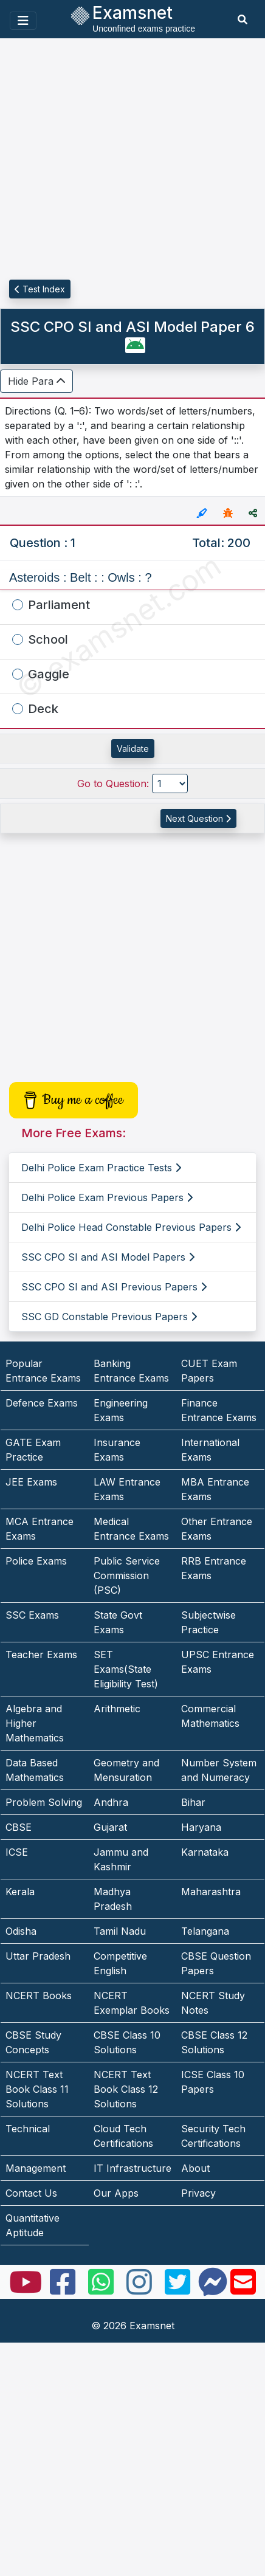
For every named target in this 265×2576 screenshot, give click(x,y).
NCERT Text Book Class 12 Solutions (126, 2089)
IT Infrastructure (132, 2168)
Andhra (111, 1802)
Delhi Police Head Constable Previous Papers (131, 1227)
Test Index (40, 289)
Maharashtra (211, 1892)
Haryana (201, 1827)
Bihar (193, 1802)
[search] (242, 19)
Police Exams (36, 1561)
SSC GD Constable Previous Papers (109, 1316)
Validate (133, 748)
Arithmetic (117, 1709)
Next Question (198, 818)
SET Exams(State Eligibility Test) (126, 1669)
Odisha (20, 1931)
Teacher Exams (41, 1654)
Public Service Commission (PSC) (127, 1575)
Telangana (205, 1931)
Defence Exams (41, 1403)
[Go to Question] (170, 783)
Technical (27, 2129)
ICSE (16, 1852)
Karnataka (205, 1852)
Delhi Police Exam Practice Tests (101, 1168)
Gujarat (110, 1827)
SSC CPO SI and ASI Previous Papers (114, 1287)
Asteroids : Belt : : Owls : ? (80, 577)
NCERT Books (38, 1995)
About (195, 2168)
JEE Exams (31, 1482)
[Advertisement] (114, 160)
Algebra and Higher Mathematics (34, 1723)
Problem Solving (43, 1802)
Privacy (198, 2193)
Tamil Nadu (120, 1931)
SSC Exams (32, 1615)
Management (35, 2168)
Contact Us (31, 2193)
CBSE (18, 1827)
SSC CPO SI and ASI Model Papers (107, 1257)
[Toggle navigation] (23, 21)
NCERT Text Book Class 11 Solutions (37, 2089)
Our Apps (116, 2193)
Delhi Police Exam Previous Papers (107, 1197)
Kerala (20, 1892)
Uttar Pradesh (38, 1956)
